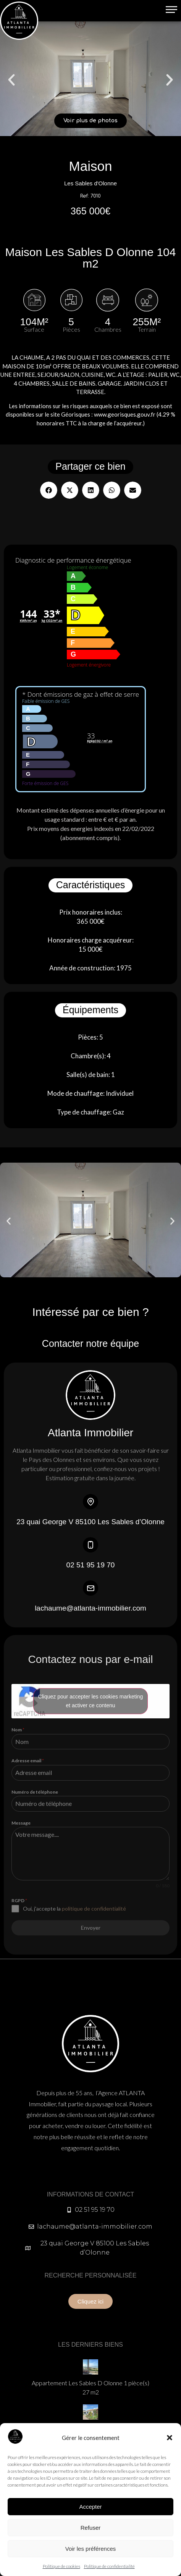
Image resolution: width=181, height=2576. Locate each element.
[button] (169, 2437)
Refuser (91, 2527)
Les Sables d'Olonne (90, 183)
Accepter (90, 2506)
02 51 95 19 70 (90, 1565)
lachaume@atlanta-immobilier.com (90, 1608)
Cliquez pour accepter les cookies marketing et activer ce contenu (90, 1701)
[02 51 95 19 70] (90, 1544)
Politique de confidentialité (109, 2566)
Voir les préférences (90, 2548)
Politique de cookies (61, 2566)
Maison (90, 166)
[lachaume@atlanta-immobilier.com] (90, 1588)
